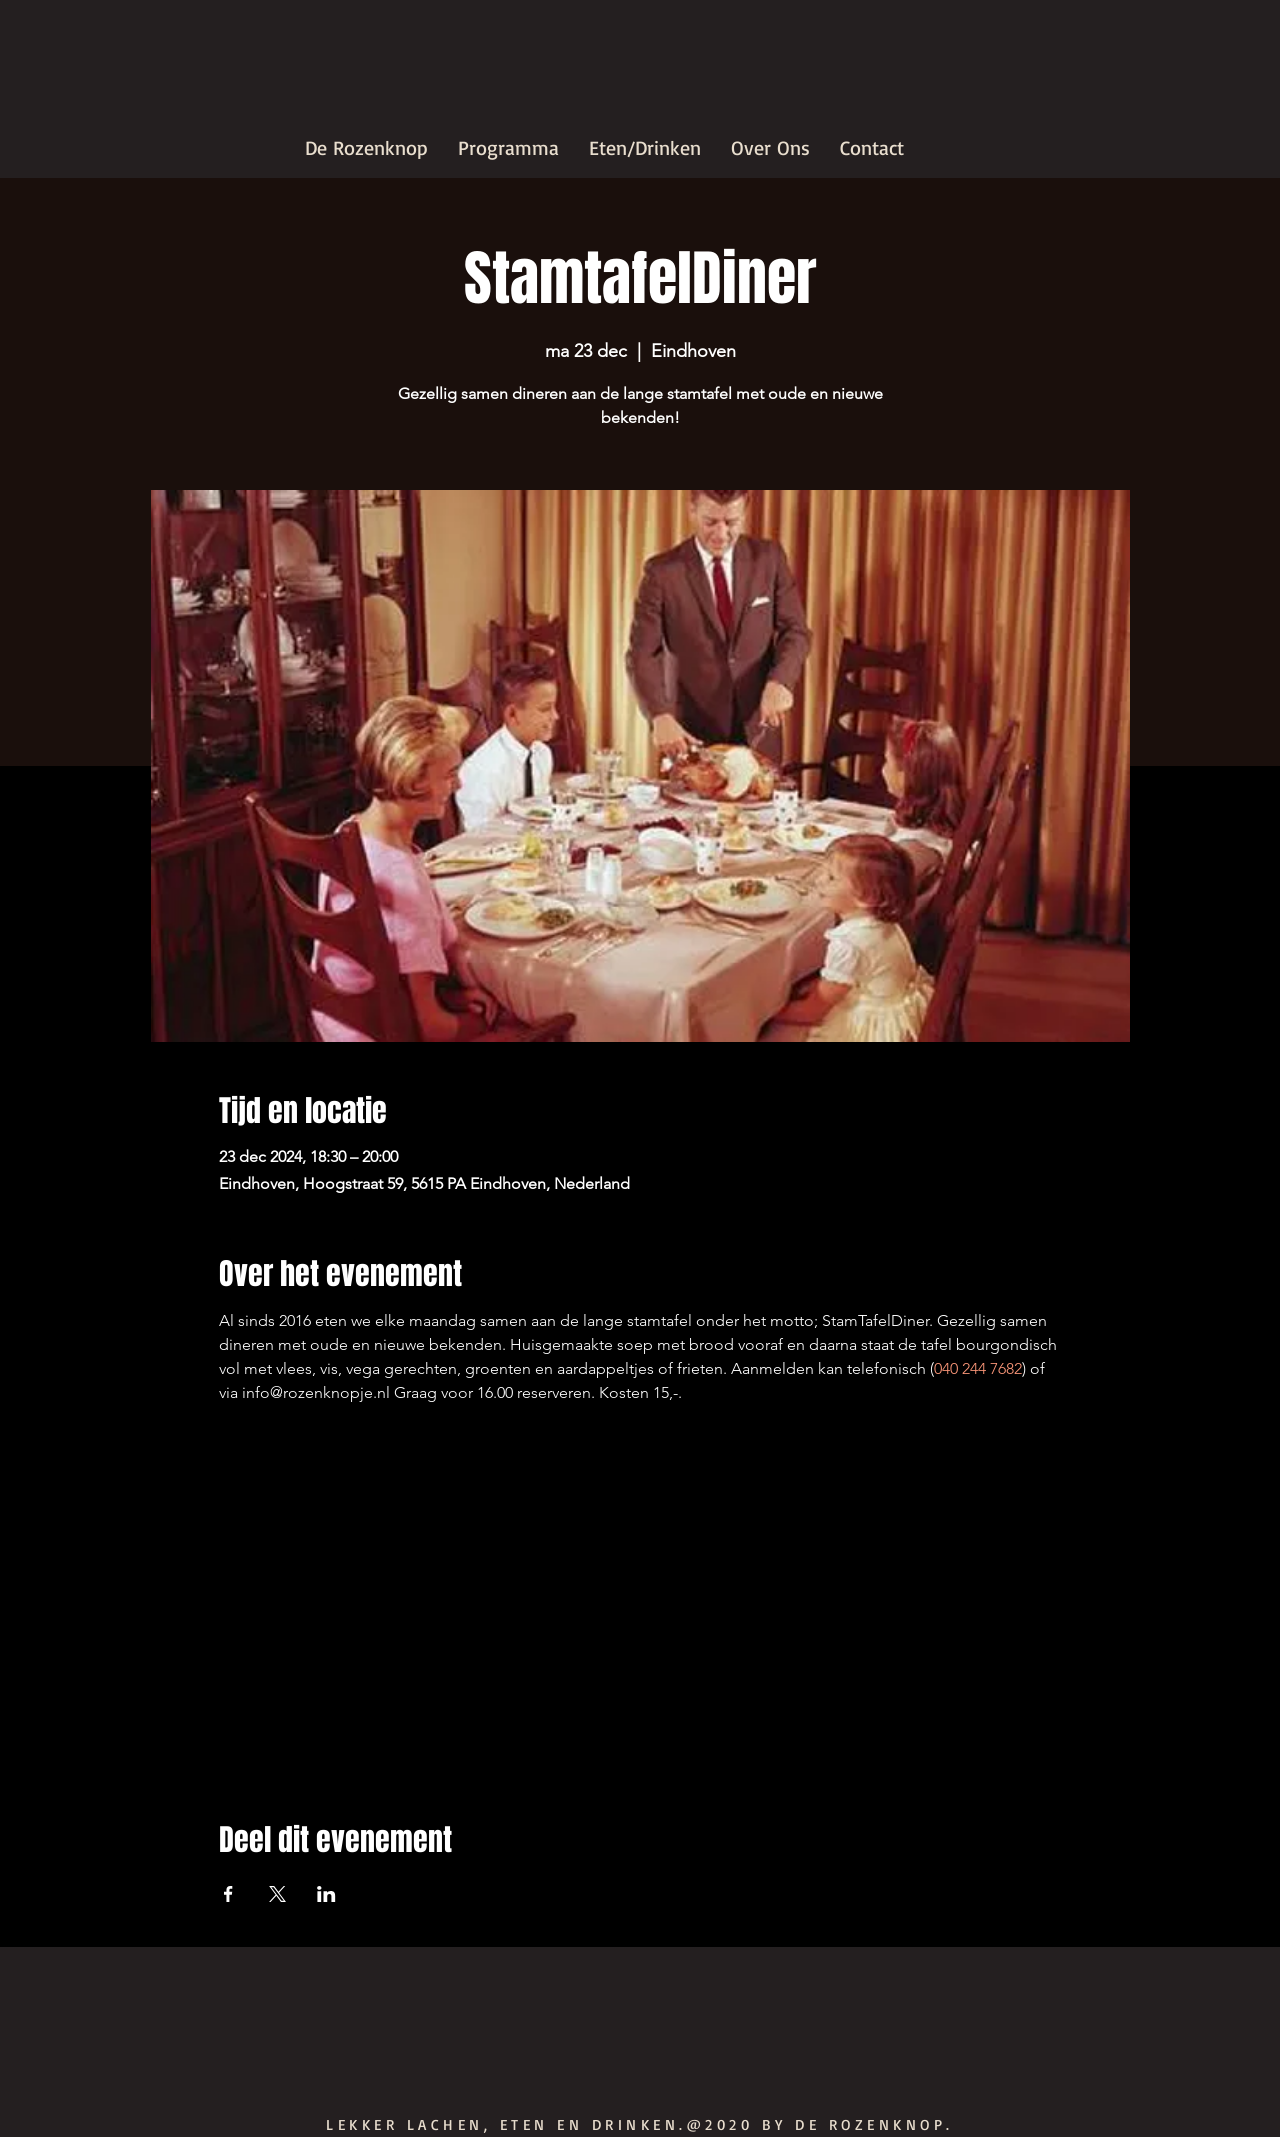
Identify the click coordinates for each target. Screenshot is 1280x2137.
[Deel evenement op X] (277, 1894)
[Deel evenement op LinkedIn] (326, 1894)
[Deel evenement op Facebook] (228, 1894)
